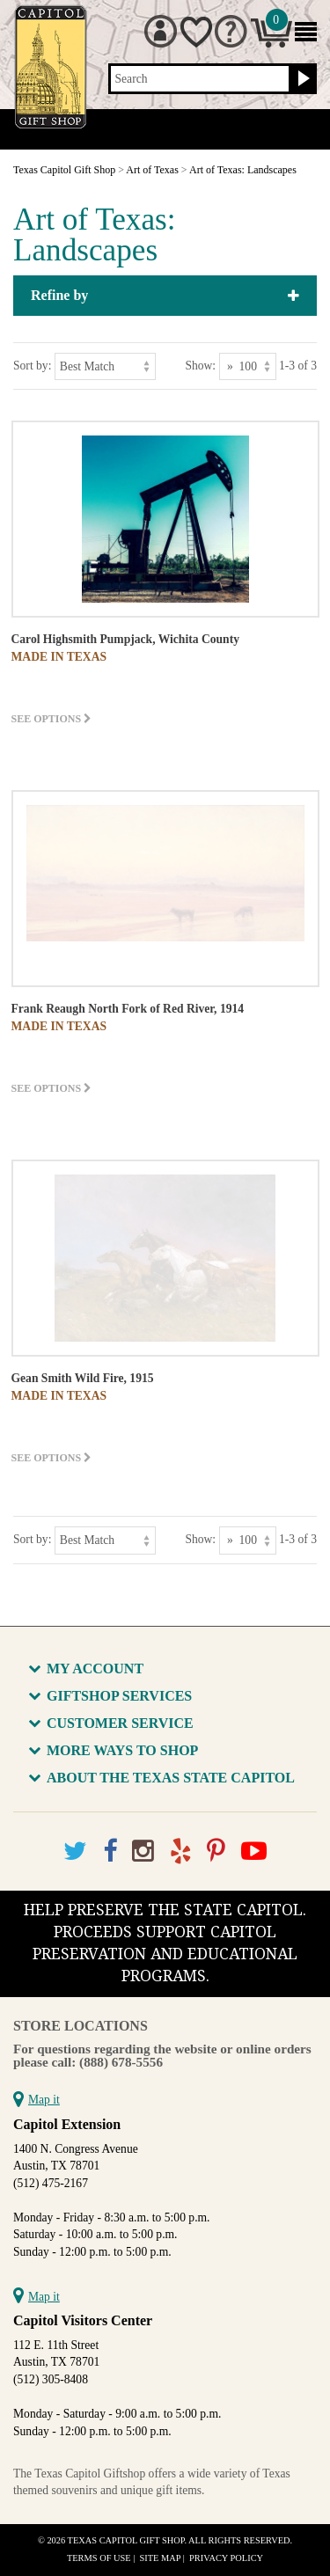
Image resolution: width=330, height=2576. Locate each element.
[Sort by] (105, 366)
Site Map (160, 2558)
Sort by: (32, 365)
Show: (200, 365)
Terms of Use (99, 2558)
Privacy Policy (226, 2558)
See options (51, 719)
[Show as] (247, 366)
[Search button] (301, 79)
